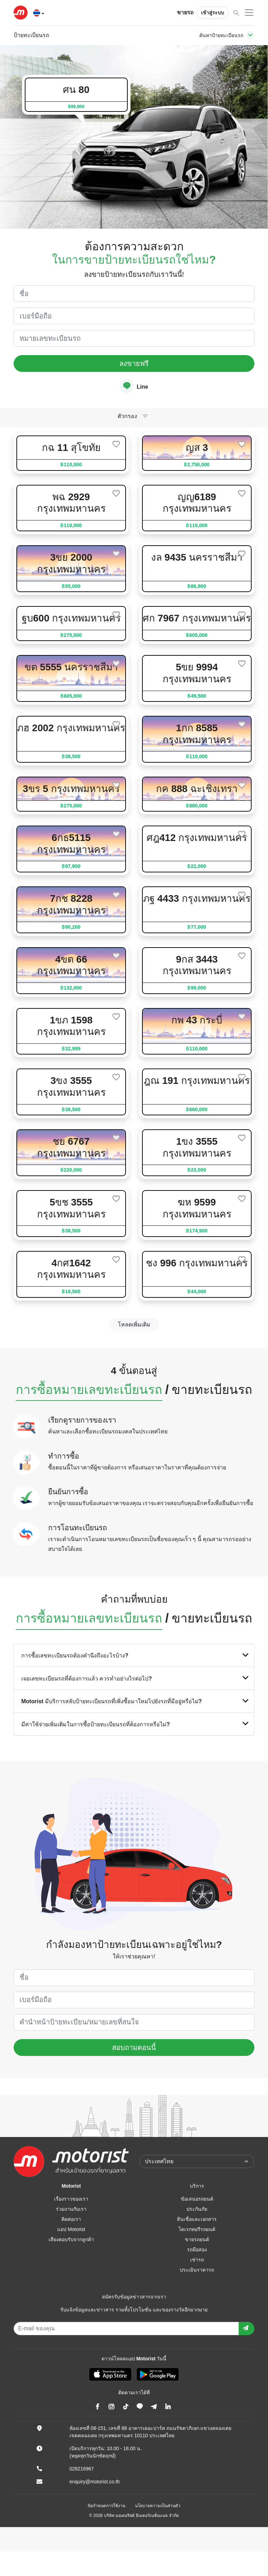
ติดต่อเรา (71, 2219)
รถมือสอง (197, 2249)
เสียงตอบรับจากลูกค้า (71, 2239)
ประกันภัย (196, 2209)
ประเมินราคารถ (197, 2270)
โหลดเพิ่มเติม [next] (134, 1324)
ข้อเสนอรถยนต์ (197, 2199)
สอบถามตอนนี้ (134, 2047)
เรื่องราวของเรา (71, 2199)
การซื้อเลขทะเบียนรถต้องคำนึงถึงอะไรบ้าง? (134, 1655)
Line (134, 386)
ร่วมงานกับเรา (71, 2209)
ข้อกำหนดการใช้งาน (106, 2505)
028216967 (81, 2468)
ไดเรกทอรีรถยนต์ (197, 2229)
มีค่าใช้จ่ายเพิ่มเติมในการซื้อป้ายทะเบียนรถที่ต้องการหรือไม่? (134, 1723)
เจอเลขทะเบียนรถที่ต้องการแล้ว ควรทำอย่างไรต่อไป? (134, 1678)
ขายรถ (185, 12)
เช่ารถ (197, 2259)
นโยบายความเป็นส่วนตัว (157, 2505)
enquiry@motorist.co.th (94, 2481)
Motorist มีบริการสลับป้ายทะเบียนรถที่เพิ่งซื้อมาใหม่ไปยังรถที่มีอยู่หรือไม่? (134, 1701)
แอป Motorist (71, 2229)
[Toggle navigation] (250, 35)
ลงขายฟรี (134, 363)
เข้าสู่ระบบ (212, 12)
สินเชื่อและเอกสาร (197, 2219)
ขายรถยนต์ (197, 2239)
